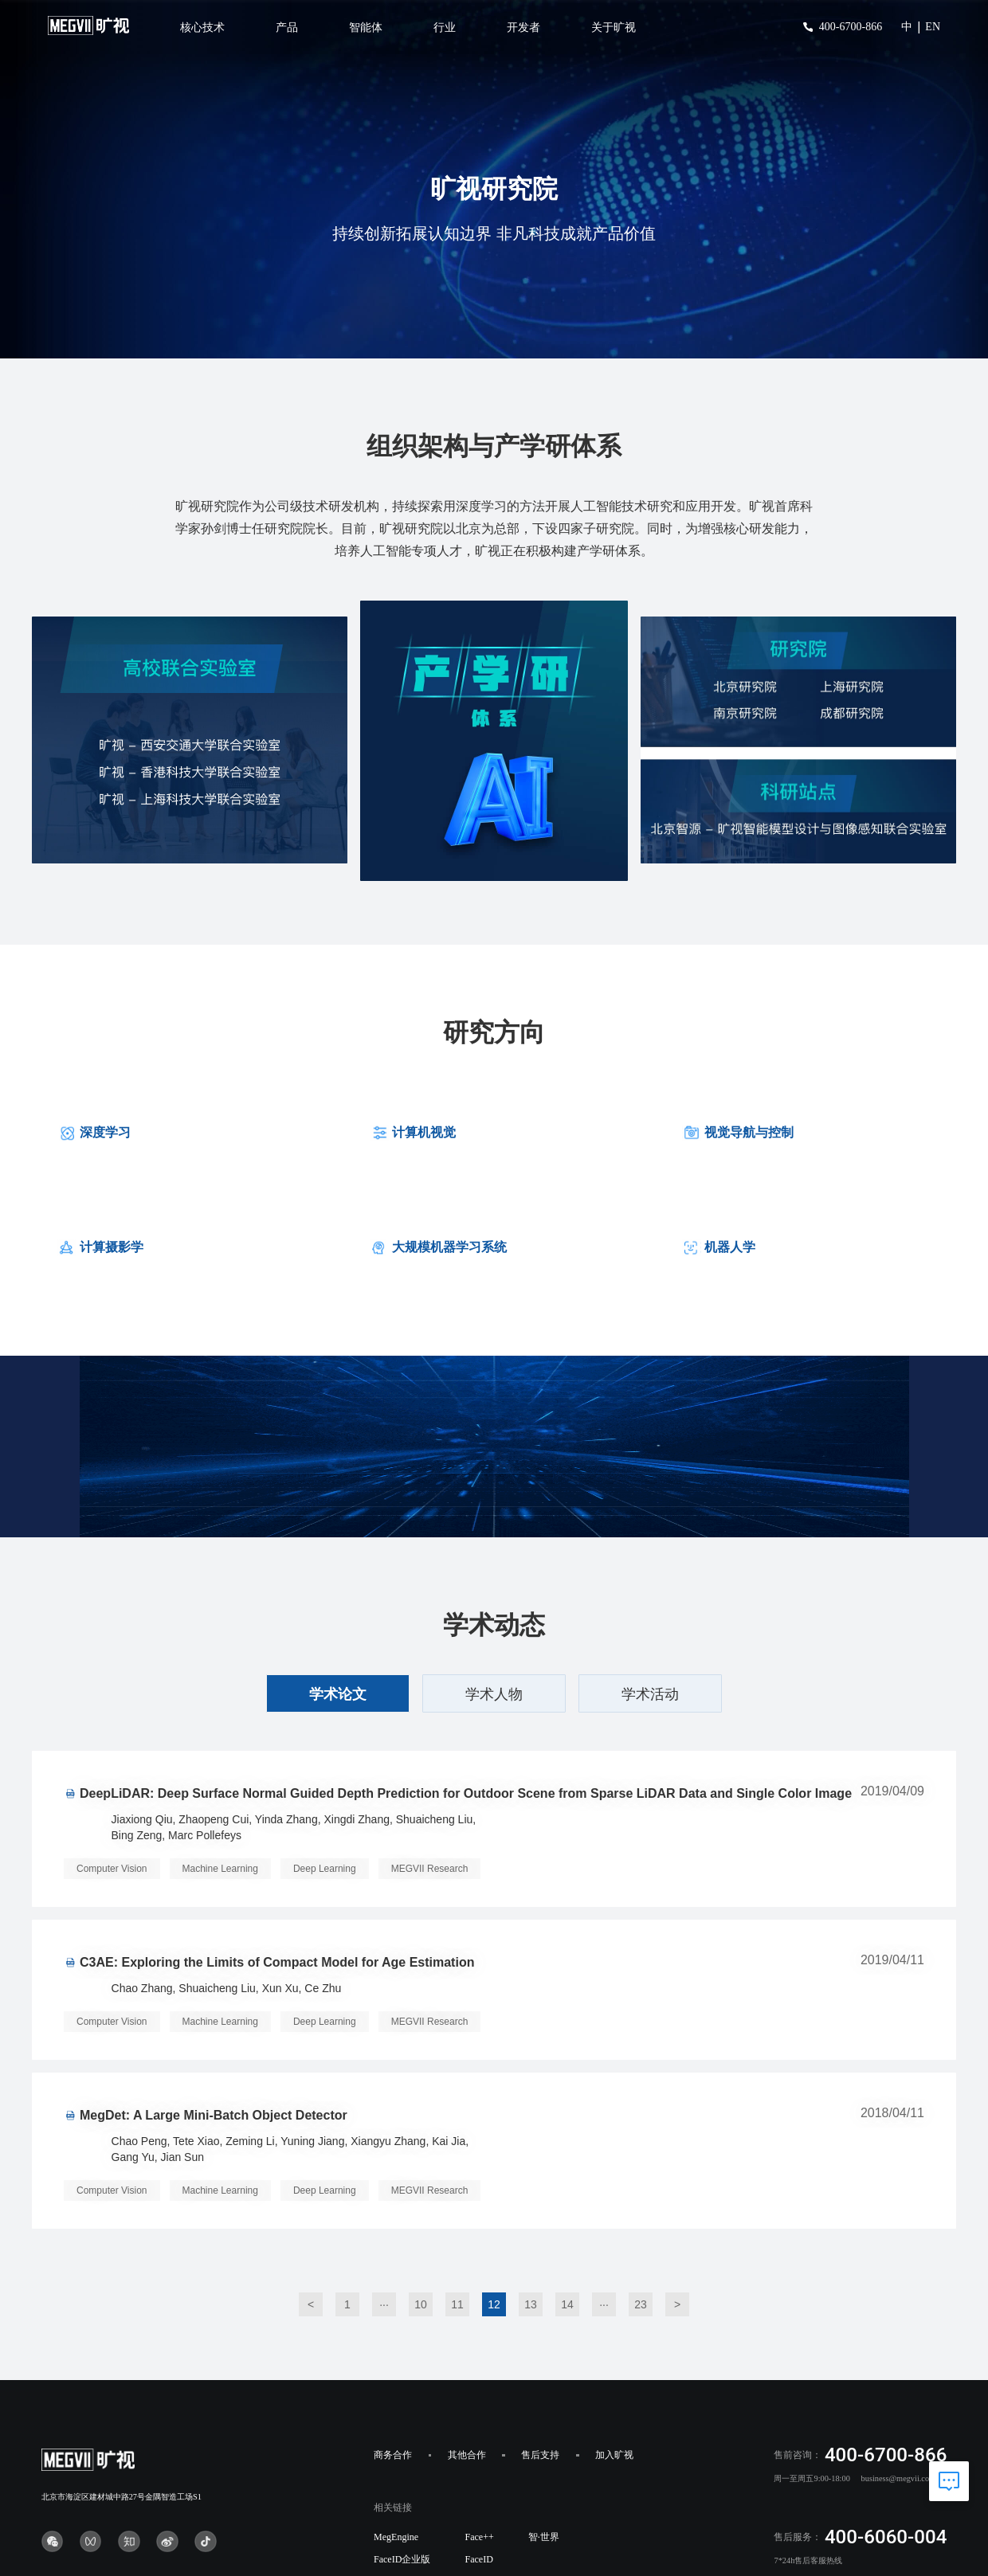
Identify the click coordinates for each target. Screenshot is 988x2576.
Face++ (479, 2537)
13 (530, 2304)
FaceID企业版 (402, 2559)
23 (640, 2304)
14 (567, 2304)
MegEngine (396, 2537)
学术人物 (494, 1694)
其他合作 (467, 2455)
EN (932, 27)
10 (420, 2304)
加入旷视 (614, 2455)
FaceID (478, 2559)
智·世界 (543, 2537)
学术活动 (650, 1694)
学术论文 (338, 1694)
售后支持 (540, 2455)
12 (494, 2304)
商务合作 (393, 2455)
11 (457, 2304)
